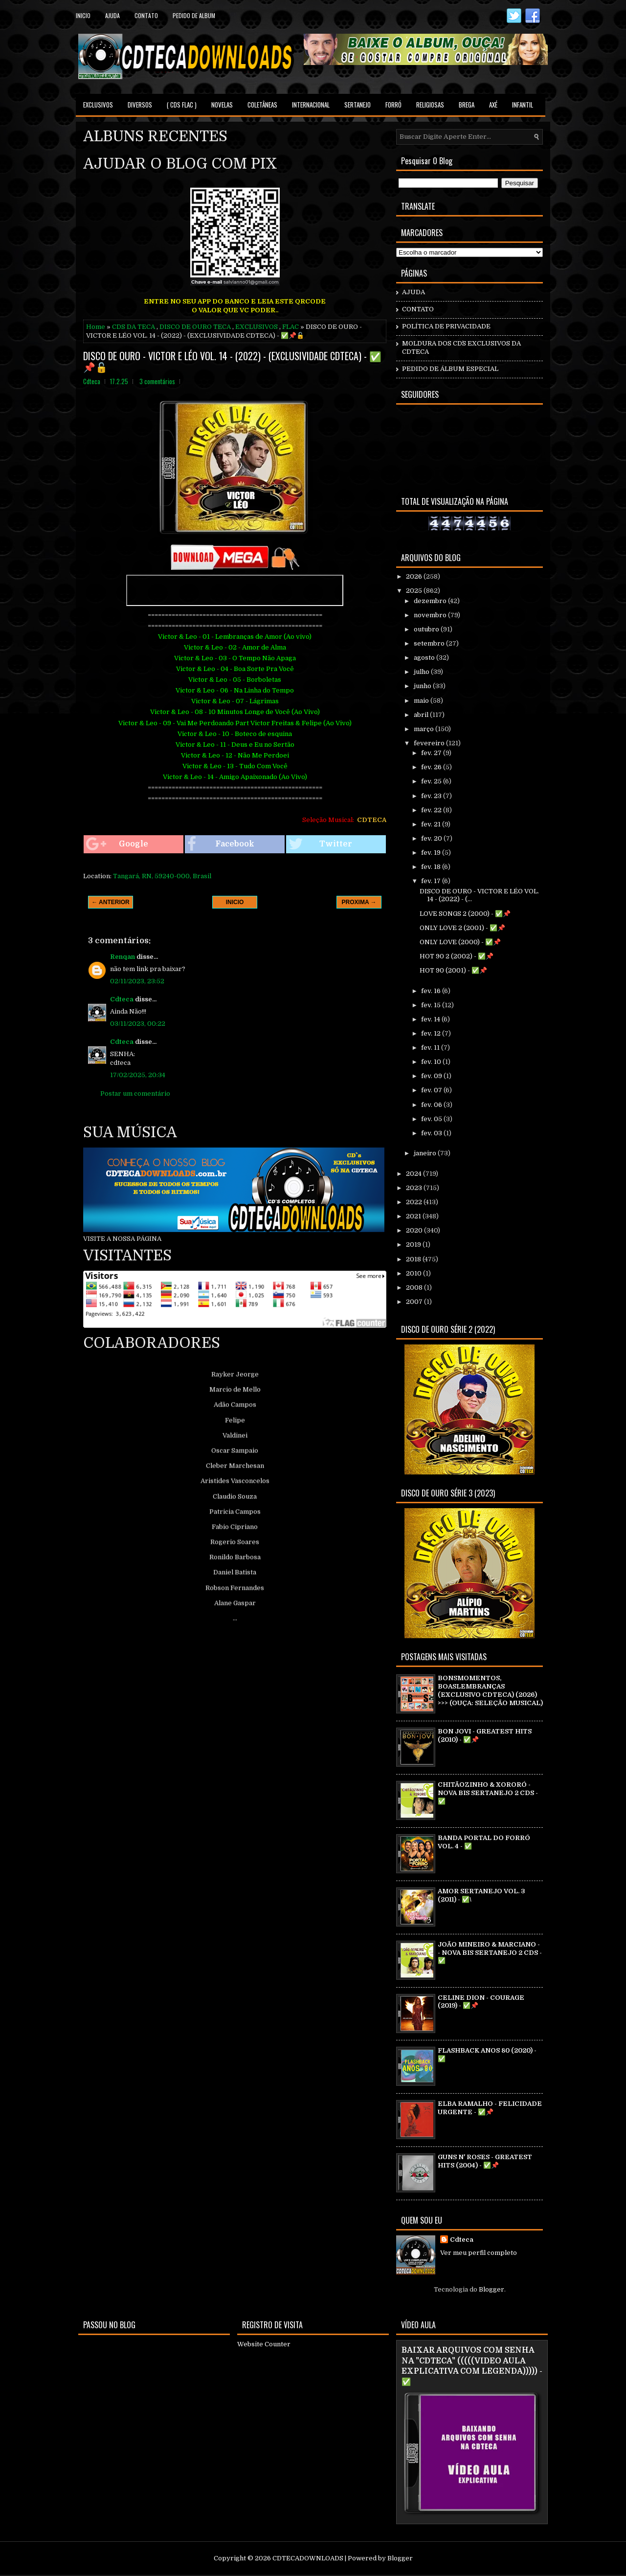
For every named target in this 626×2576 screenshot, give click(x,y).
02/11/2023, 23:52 (137, 981)
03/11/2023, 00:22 (137, 1023)
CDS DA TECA (133, 326)
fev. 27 (432, 753)
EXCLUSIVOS (98, 104)
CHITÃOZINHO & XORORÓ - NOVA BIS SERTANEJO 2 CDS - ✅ (488, 1793)
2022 (415, 1202)
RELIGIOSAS (430, 104)
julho (422, 671)
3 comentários (157, 381)
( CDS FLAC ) (182, 104)
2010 (414, 1273)
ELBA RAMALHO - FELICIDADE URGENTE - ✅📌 (490, 2108)
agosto (425, 657)
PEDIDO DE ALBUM (194, 15)
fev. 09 (432, 1076)
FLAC (290, 326)
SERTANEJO (357, 104)
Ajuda (112, 15)
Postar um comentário (135, 1093)
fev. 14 (431, 1019)
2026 (415, 576)
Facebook (220, 844)
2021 (414, 1216)
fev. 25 (432, 781)
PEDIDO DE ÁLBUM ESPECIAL (450, 368)
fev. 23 (432, 796)
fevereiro (430, 743)
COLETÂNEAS (262, 104)
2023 (415, 1187)
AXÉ (493, 104)
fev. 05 (432, 1119)
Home (95, 326)
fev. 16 (431, 991)
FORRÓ (393, 104)
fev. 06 (432, 1104)
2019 (414, 1244)
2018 (414, 1259)
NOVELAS (222, 104)
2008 (415, 1287)
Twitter (320, 844)
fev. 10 (432, 1061)
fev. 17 (431, 881)
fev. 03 (432, 1133)
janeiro (426, 1153)
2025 (415, 590)
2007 (415, 1301)
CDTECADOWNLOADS (307, 2558)
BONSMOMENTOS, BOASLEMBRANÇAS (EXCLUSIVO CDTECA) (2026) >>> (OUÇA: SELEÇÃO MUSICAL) (490, 1690)
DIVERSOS (140, 104)
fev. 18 (431, 866)
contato (146, 15)
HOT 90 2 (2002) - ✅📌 (456, 956)
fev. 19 (431, 852)
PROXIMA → (359, 902)
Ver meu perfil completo (478, 2252)
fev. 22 (432, 810)
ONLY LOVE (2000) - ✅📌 (460, 942)
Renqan (122, 956)
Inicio (83, 15)
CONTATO (418, 309)
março (424, 729)
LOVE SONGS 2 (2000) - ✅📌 (465, 913)
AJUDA (413, 292)
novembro (431, 615)
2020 (415, 1230)
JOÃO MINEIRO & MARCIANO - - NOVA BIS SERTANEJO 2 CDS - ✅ (490, 1953)
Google (117, 844)
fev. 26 (432, 767)
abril (422, 714)
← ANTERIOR (110, 902)
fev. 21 (431, 824)
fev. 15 (431, 1005)
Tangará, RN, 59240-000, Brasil (162, 876)
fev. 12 (431, 1033)
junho (423, 686)
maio (422, 700)
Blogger (491, 2289)
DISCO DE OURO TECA (195, 326)
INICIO (235, 902)
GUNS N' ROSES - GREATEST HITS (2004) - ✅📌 (485, 2161)
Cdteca (122, 999)
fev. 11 (431, 1047)
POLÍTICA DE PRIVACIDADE (446, 326)
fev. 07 (432, 1090)
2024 (414, 1173)
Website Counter (264, 2344)
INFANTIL (522, 104)
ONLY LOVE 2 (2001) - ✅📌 (462, 927)
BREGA (466, 104)
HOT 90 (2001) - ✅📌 (453, 970)
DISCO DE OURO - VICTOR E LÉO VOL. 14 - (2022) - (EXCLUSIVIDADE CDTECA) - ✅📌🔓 (232, 361)
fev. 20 (432, 838)
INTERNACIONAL (311, 104)
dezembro (431, 601)
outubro (427, 629)
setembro (430, 643)
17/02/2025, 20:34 (137, 1075)
